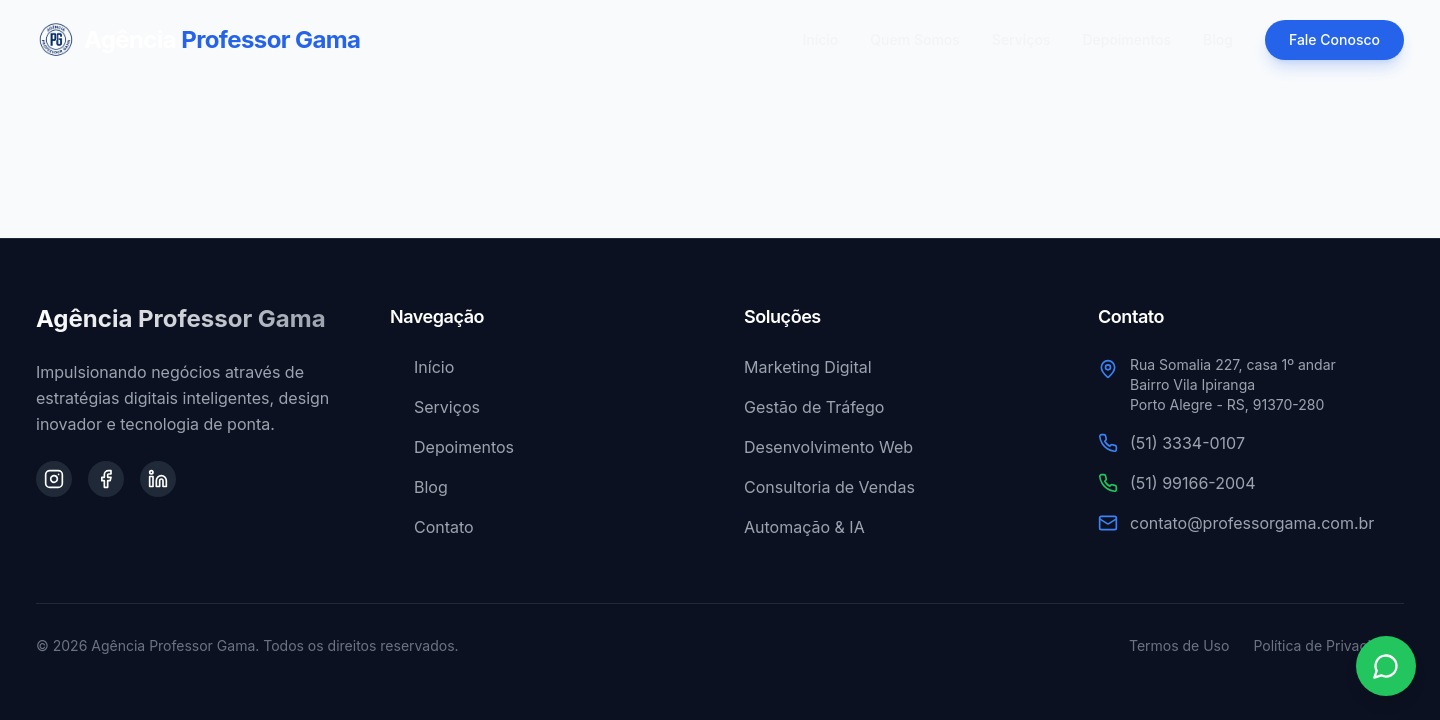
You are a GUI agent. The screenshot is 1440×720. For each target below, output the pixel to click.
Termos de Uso (1179, 645)
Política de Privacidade (1328, 645)
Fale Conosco (1334, 39)
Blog (1218, 39)
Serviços (1021, 39)
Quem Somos (915, 39)
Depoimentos (1126, 39)
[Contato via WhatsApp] (1386, 666)
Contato (432, 527)
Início (821, 39)
